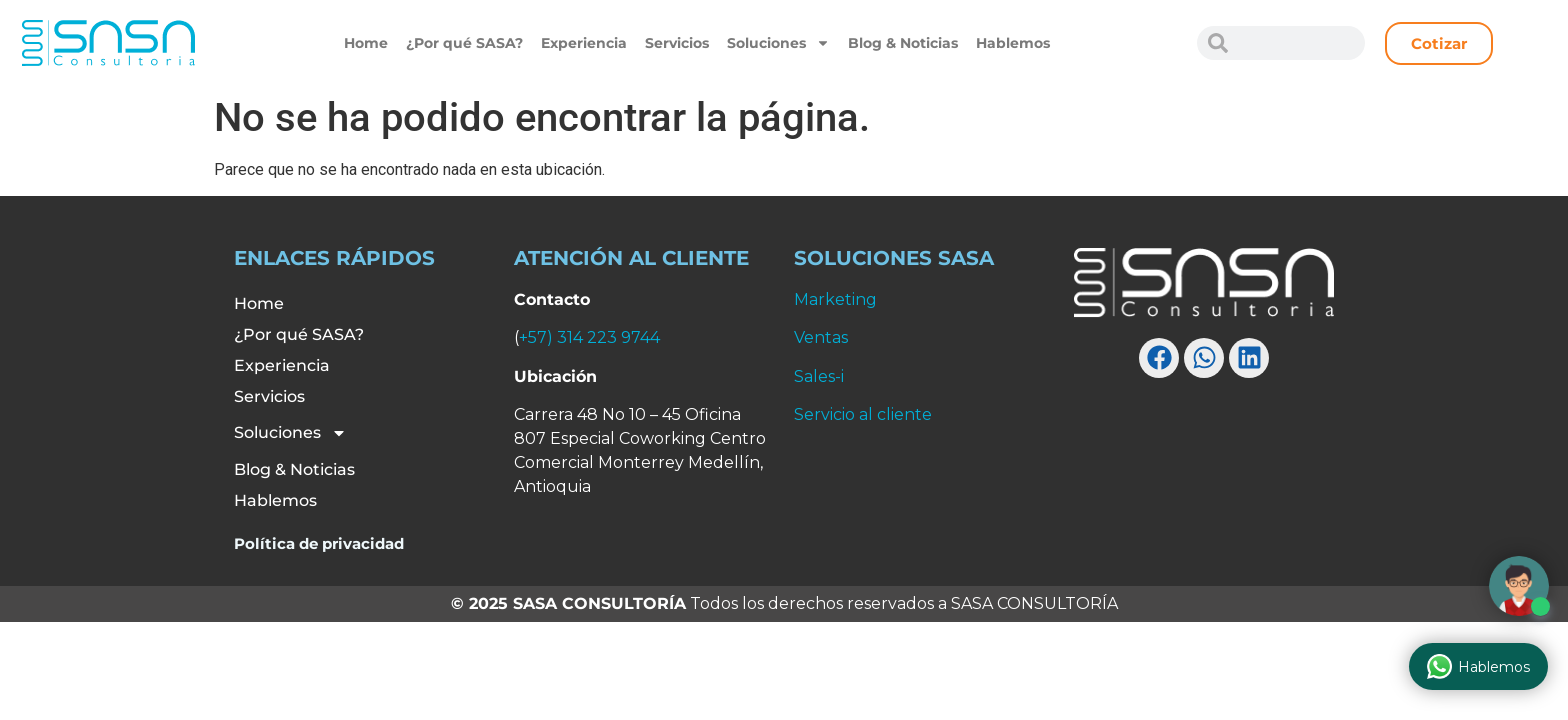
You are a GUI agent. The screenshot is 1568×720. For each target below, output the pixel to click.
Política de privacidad (319, 543)
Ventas (821, 337)
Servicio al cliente (863, 414)
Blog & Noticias (903, 43)
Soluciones (778, 43)
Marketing (835, 299)
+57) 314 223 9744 (589, 337)
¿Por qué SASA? (464, 43)
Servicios (677, 43)
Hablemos (1013, 43)
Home (366, 43)
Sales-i (819, 376)
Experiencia (584, 43)
